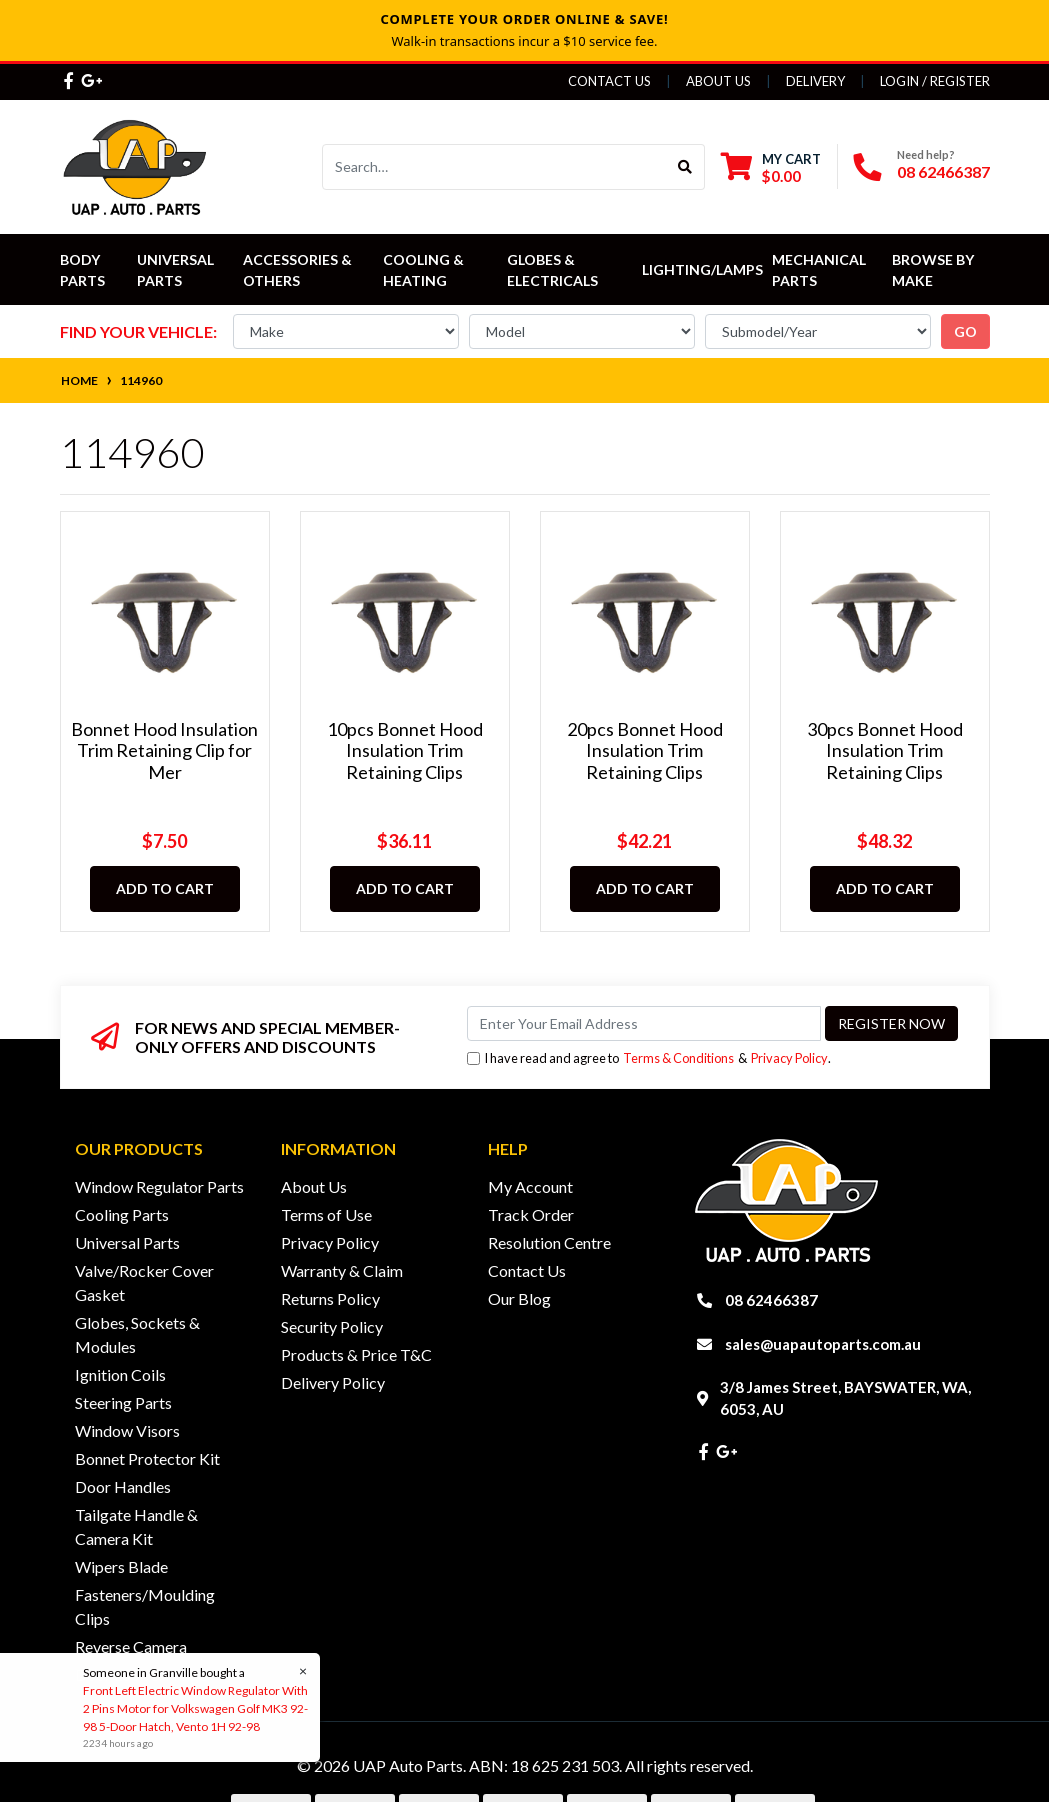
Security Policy (332, 1326)
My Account (530, 1186)
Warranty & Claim (342, 1270)
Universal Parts (177, 270)
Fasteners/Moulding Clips (145, 1606)
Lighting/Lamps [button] (702, 269)
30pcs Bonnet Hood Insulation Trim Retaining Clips (885, 750)
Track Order (531, 1214)
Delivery (815, 81)
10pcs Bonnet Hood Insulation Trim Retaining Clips (405, 750)
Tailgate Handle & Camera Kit (136, 1526)
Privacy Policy (789, 1058)
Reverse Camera (131, 1646)
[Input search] (494, 167)
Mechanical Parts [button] (820, 270)
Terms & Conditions (678, 1058)
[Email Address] (644, 1023)
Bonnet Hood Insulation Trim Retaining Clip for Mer (164, 750)
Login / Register (935, 81)
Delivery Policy (333, 1382)
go (965, 331)
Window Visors (127, 1430)
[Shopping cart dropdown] (771, 167)
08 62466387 (943, 171)
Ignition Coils (120, 1374)
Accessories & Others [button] (299, 270)
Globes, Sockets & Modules (137, 1334)
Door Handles (123, 1486)
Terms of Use (326, 1214)
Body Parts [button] (82, 270)
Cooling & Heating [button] (425, 270)
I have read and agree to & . (649, 1058)
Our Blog (519, 1298)
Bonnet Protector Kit (147, 1458)
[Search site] (685, 167)
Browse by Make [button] (934, 270)
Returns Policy (330, 1298)
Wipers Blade (121, 1566)
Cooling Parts (122, 1214)
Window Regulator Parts (159, 1186)
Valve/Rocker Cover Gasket (144, 1282)
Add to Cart (165, 888)
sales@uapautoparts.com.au (823, 1344)
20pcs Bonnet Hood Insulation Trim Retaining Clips (645, 750)
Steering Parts (123, 1402)
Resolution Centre (549, 1242)
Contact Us (609, 81)
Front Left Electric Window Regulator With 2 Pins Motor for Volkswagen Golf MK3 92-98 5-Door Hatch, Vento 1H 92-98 (194, 1708)
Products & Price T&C (356, 1354)
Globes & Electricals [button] (552, 270)
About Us (718, 81)
